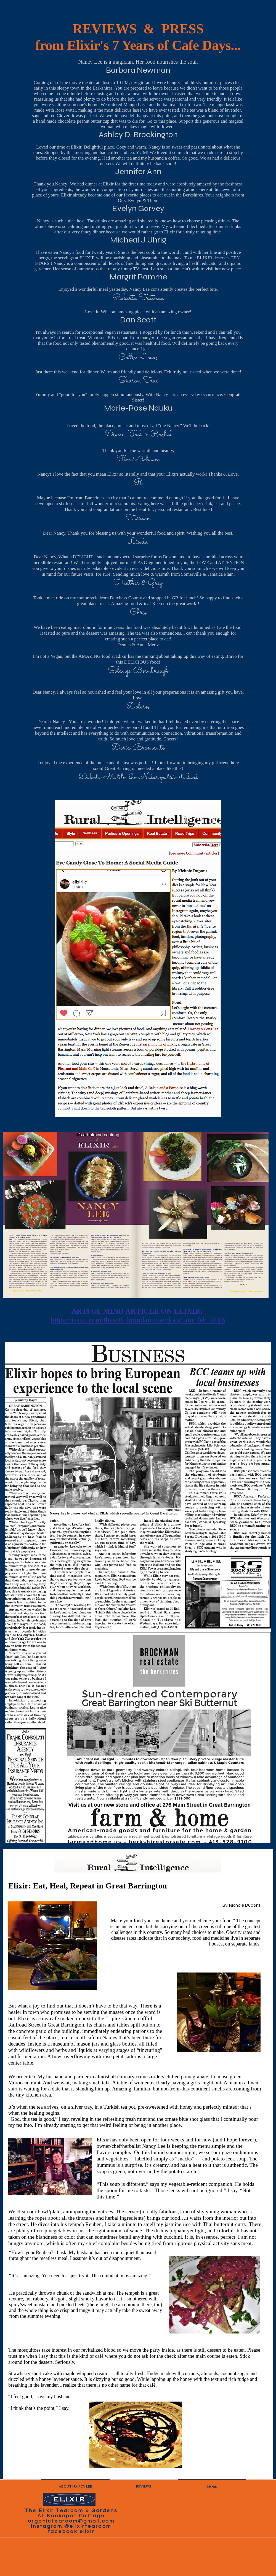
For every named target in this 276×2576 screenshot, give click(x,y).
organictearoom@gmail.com (71, 2521)
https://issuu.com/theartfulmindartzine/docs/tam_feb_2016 (138, 1320)
